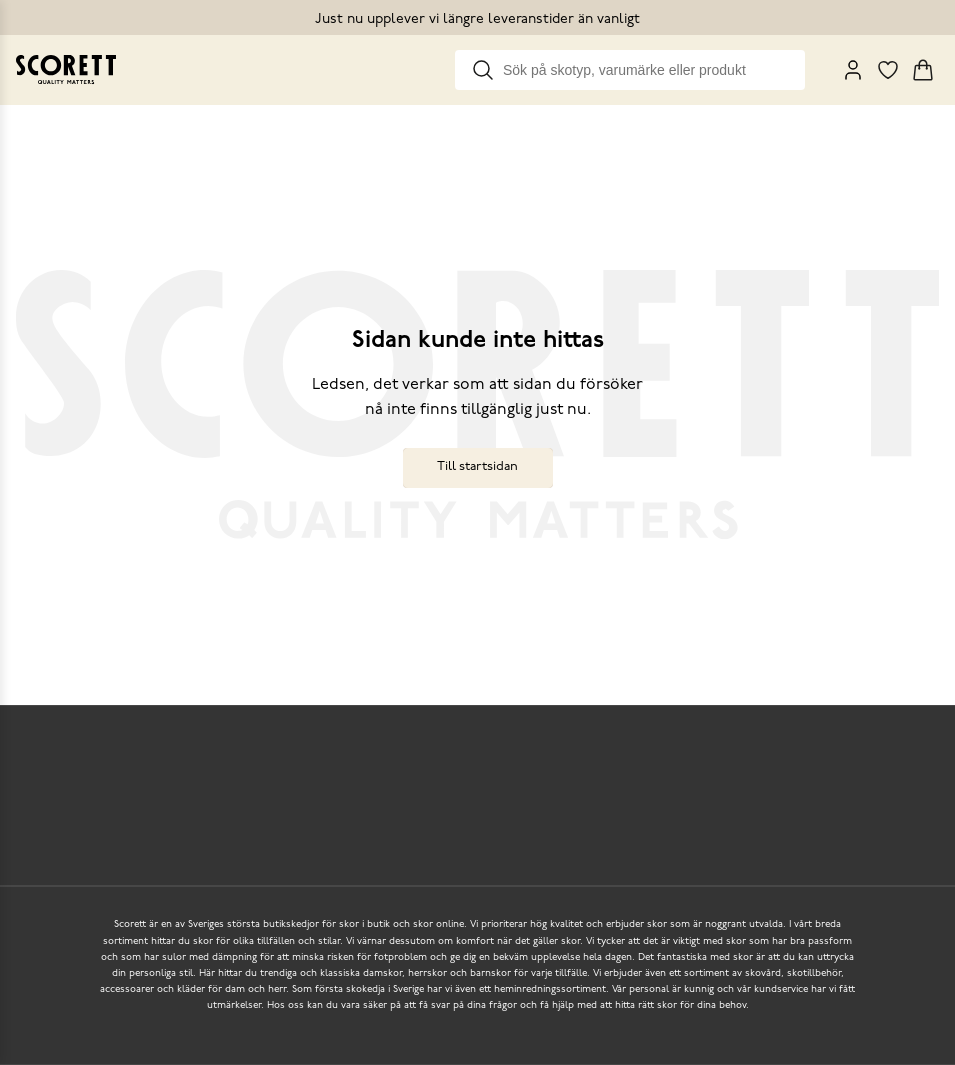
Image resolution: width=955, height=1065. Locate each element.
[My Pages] (853, 70)
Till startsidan (477, 466)
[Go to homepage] (66, 69)
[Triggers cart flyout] (923, 70)
